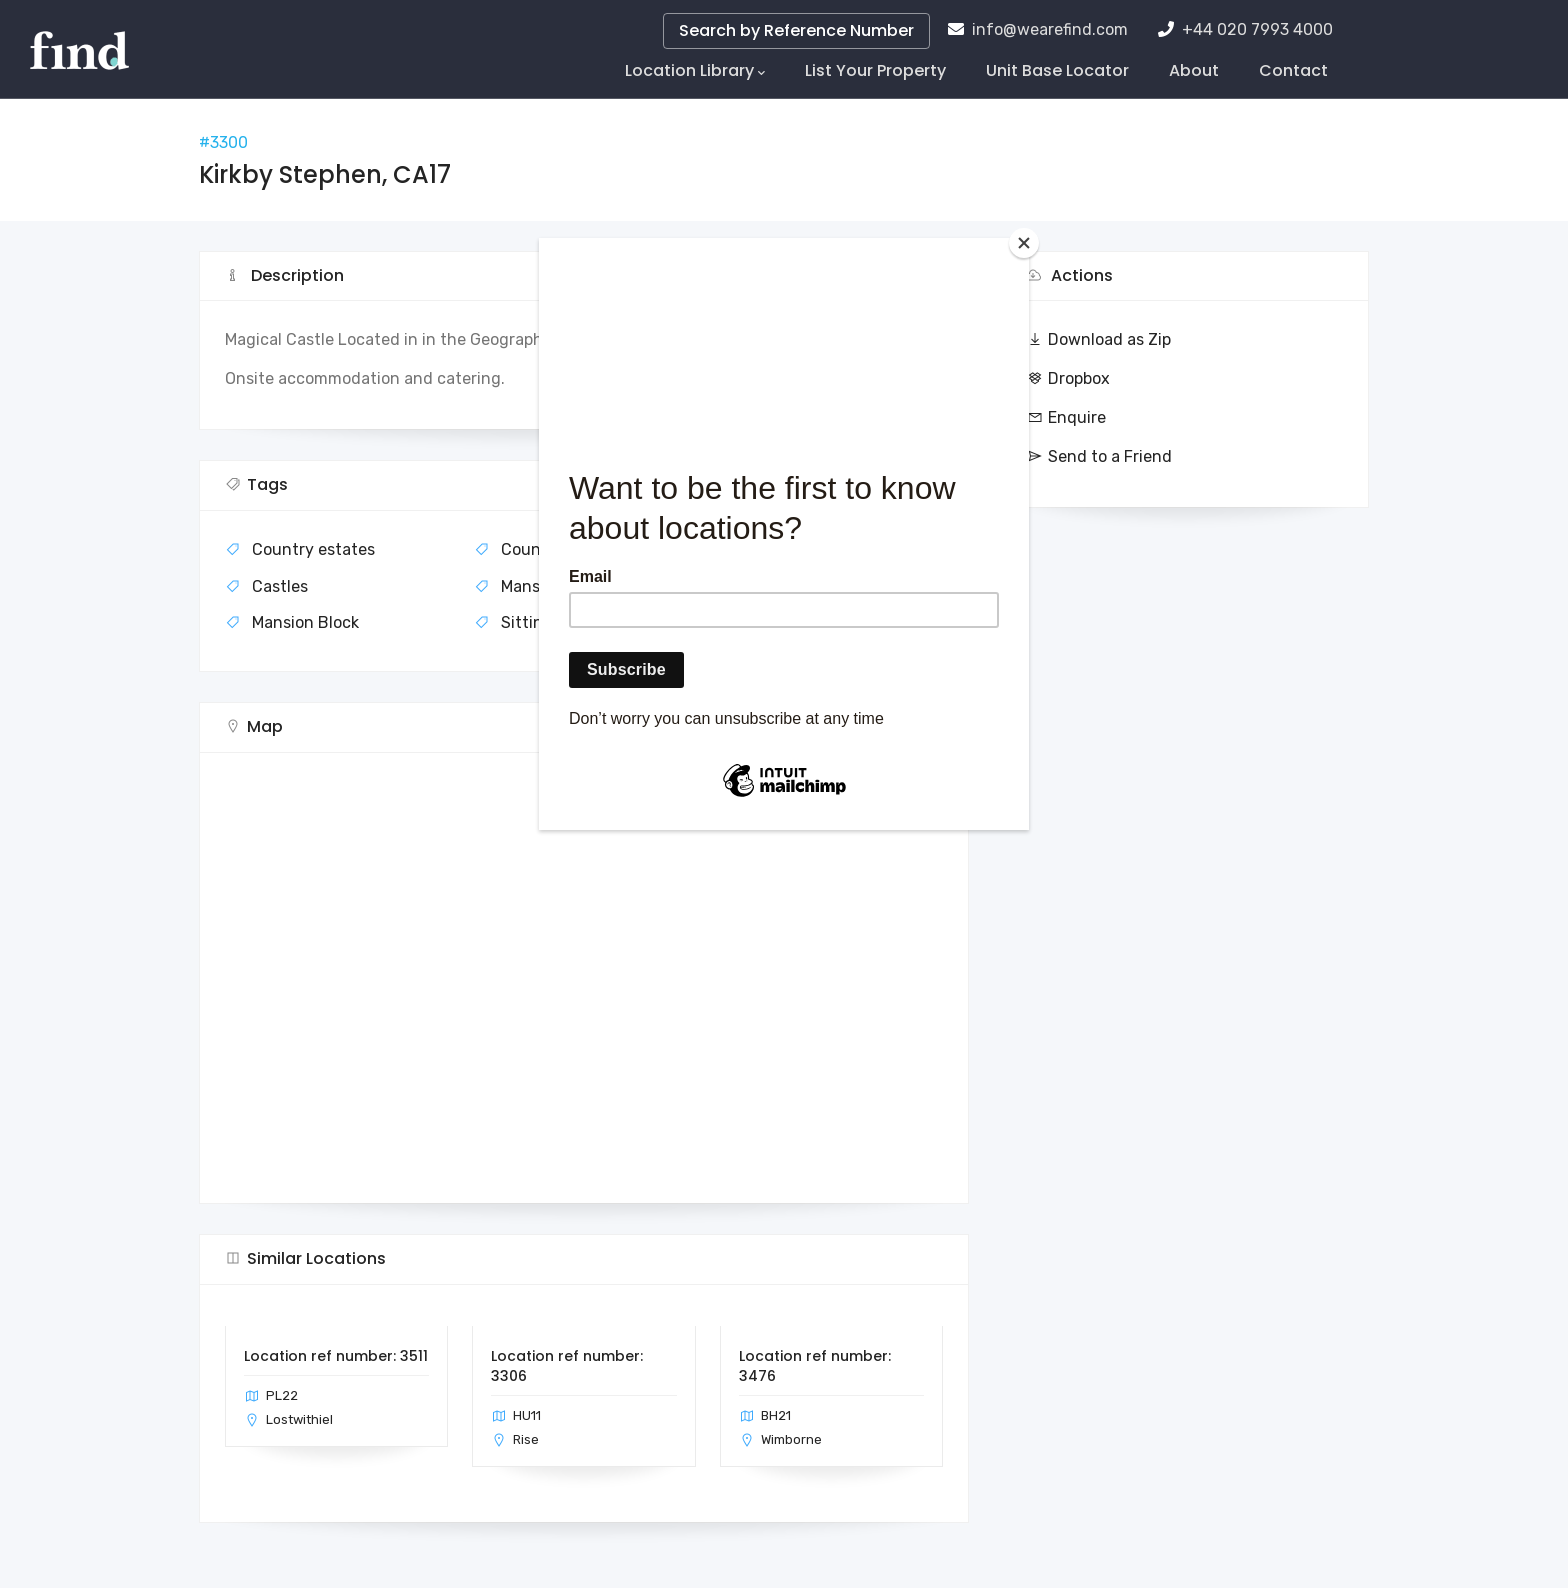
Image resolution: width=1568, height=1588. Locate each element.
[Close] (1024, 243)
